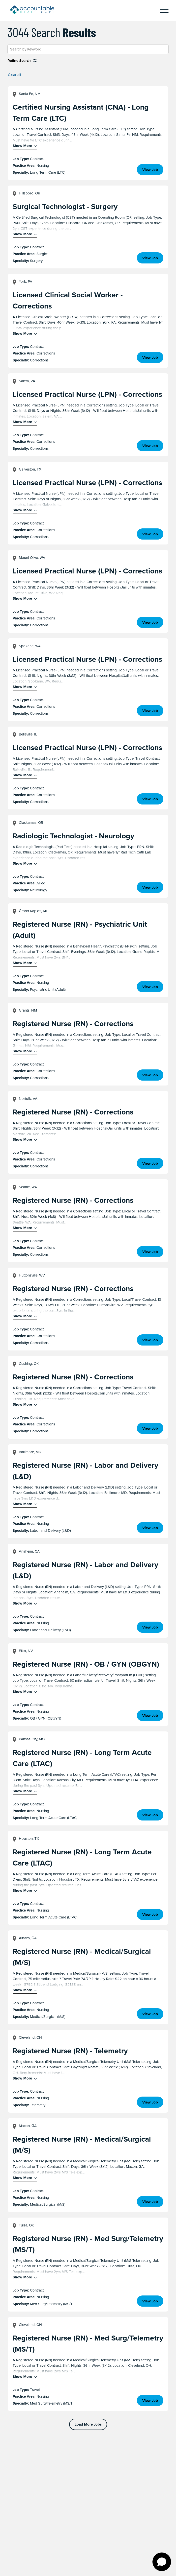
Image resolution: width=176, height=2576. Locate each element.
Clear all (14, 75)
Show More (22, 145)
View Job (150, 169)
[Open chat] (161, 2561)
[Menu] (162, 10)
